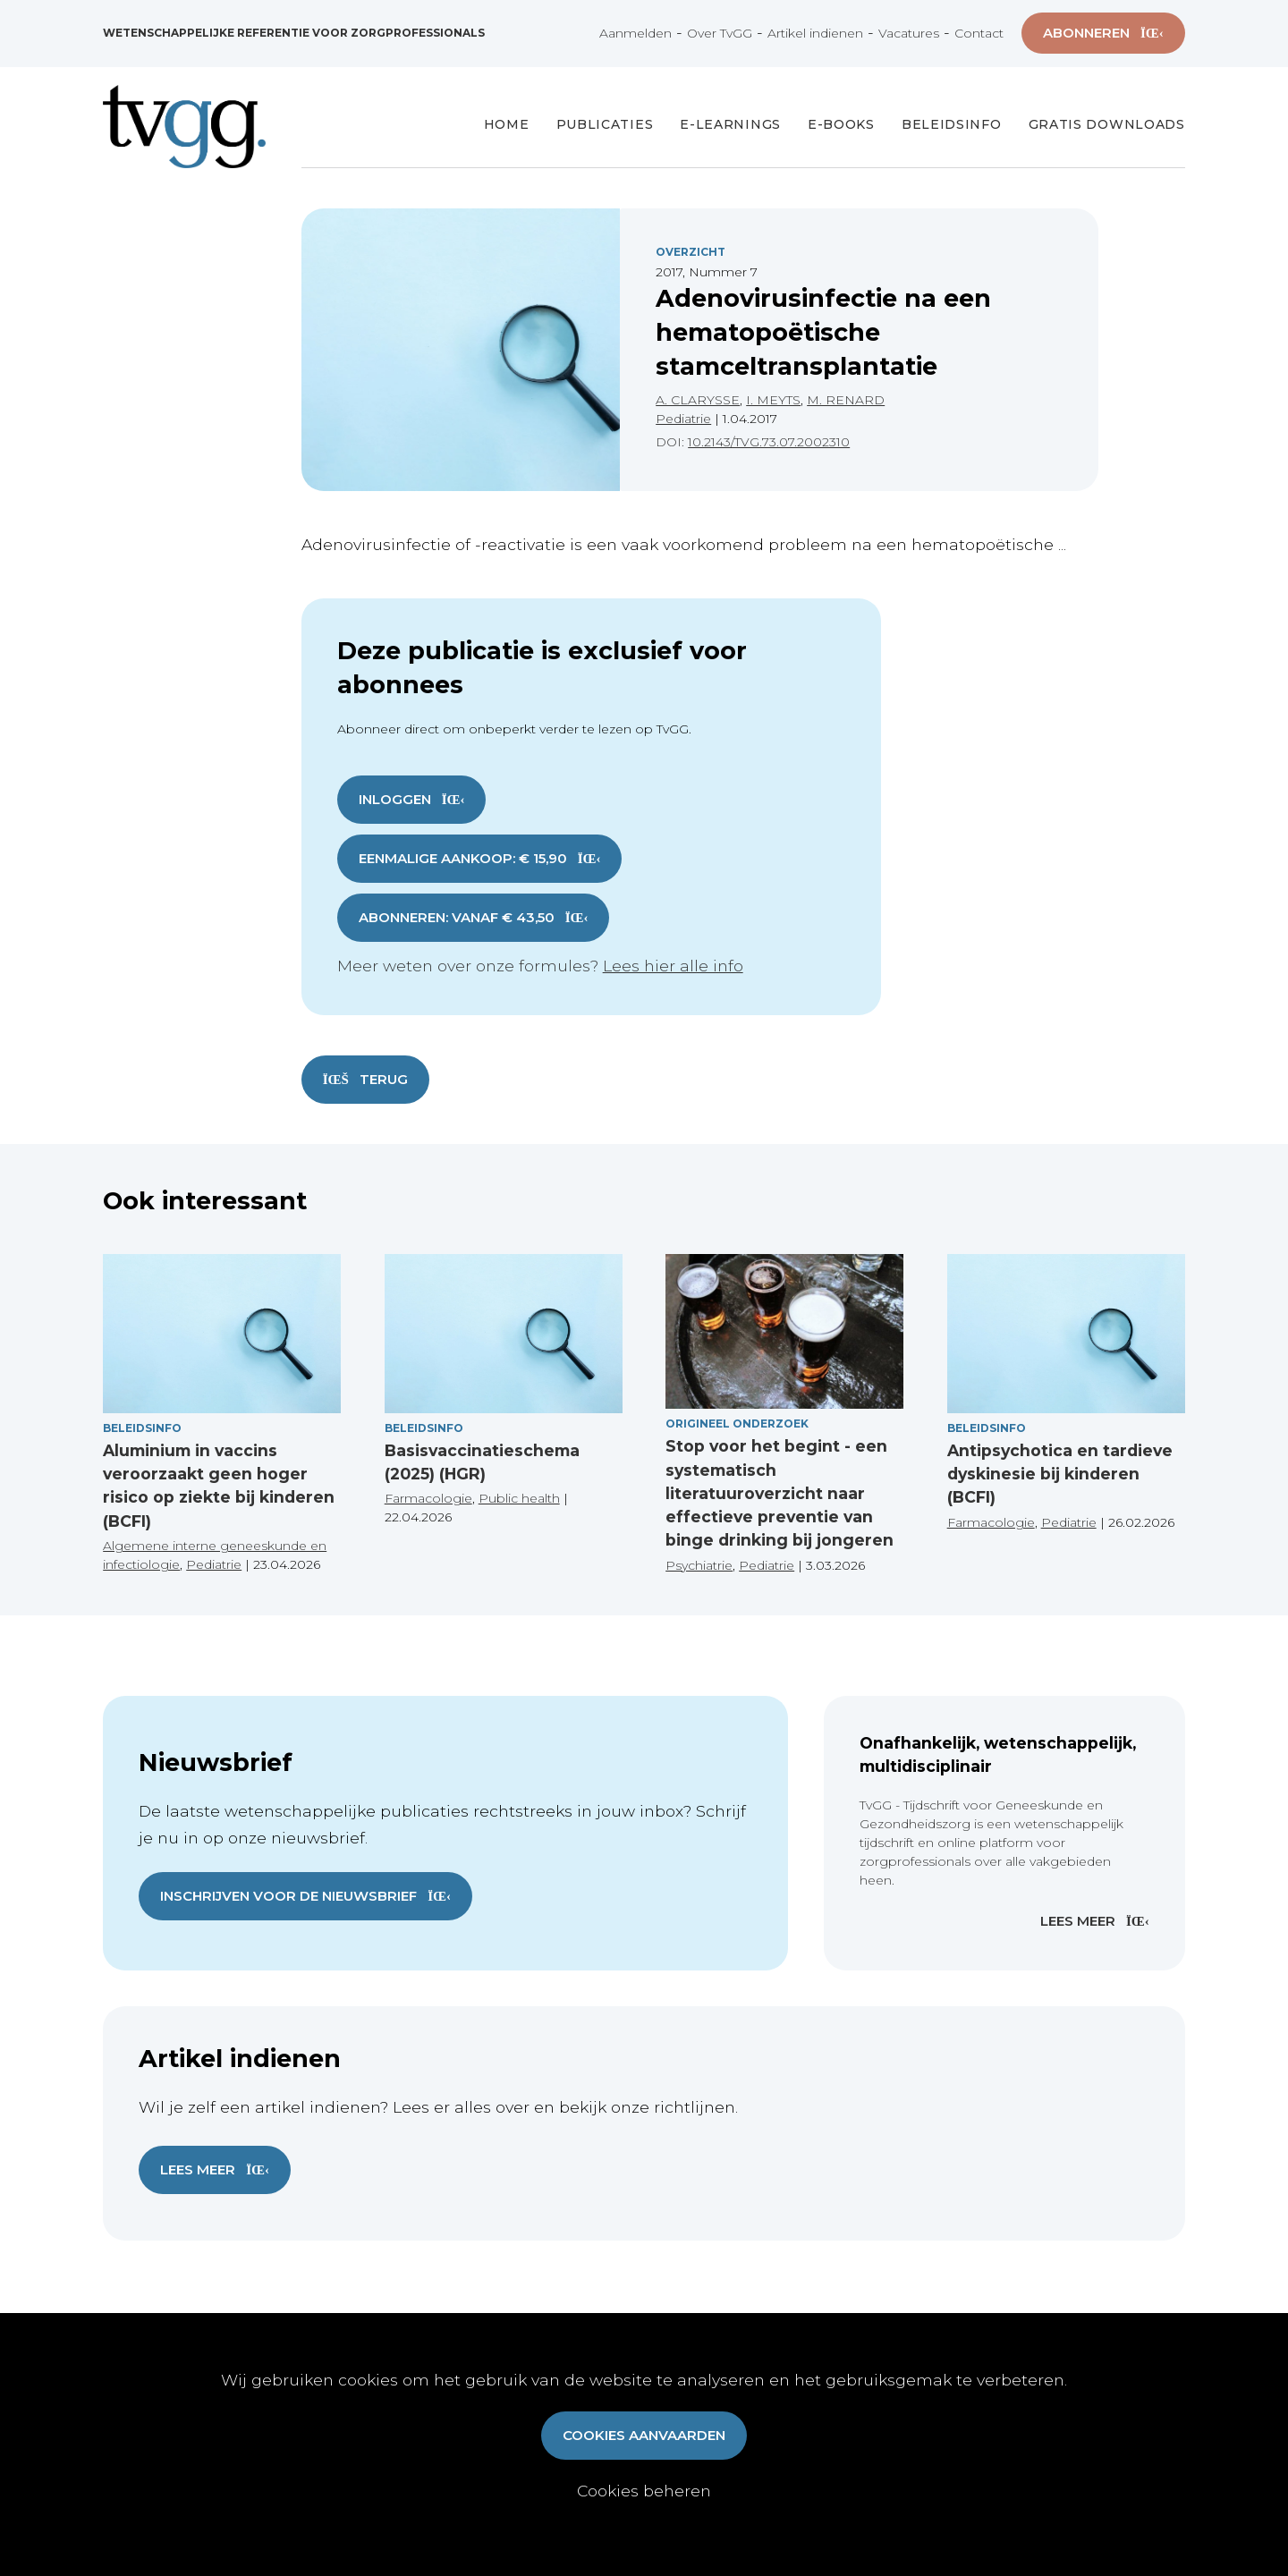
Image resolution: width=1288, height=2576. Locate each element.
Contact (979, 33)
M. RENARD (846, 400)
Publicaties (605, 124)
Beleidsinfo (952, 124)
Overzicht (690, 251)
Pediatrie (683, 419)
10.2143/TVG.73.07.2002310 (769, 442)
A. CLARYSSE (698, 400)
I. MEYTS (773, 400)
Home (507, 124)
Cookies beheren (644, 2490)
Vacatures (908, 33)
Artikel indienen (815, 33)
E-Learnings (730, 124)
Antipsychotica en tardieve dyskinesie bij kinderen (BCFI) (1060, 1474)
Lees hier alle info (673, 965)
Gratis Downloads (1107, 124)
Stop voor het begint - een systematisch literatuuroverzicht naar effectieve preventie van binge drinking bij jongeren (779, 1492)
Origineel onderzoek (737, 1423)
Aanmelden (635, 33)
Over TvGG (719, 33)
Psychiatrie (699, 1565)
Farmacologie (428, 1498)
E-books (841, 124)
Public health (519, 1498)
